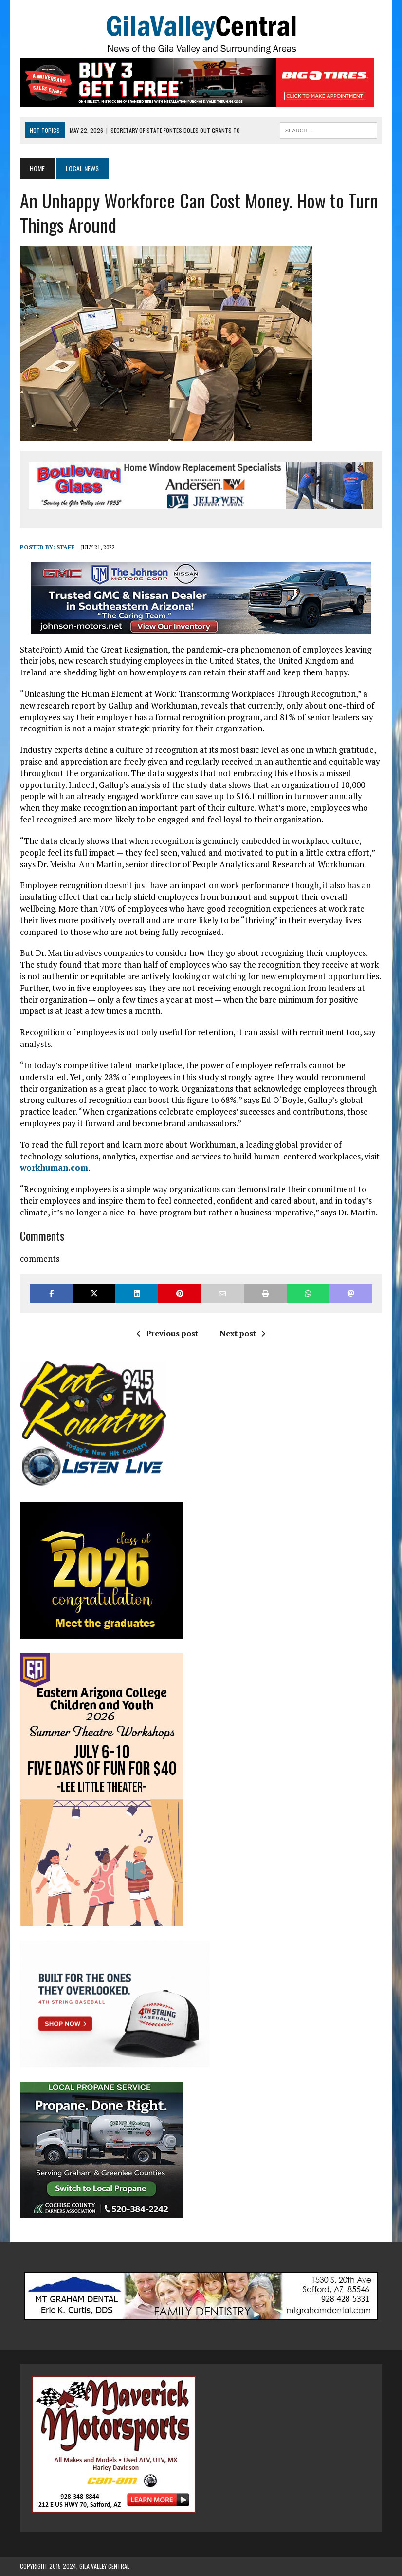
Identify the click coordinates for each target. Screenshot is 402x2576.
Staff (65, 547)
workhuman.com (54, 1167)
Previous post (167, 1333)
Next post (242, 1333)
